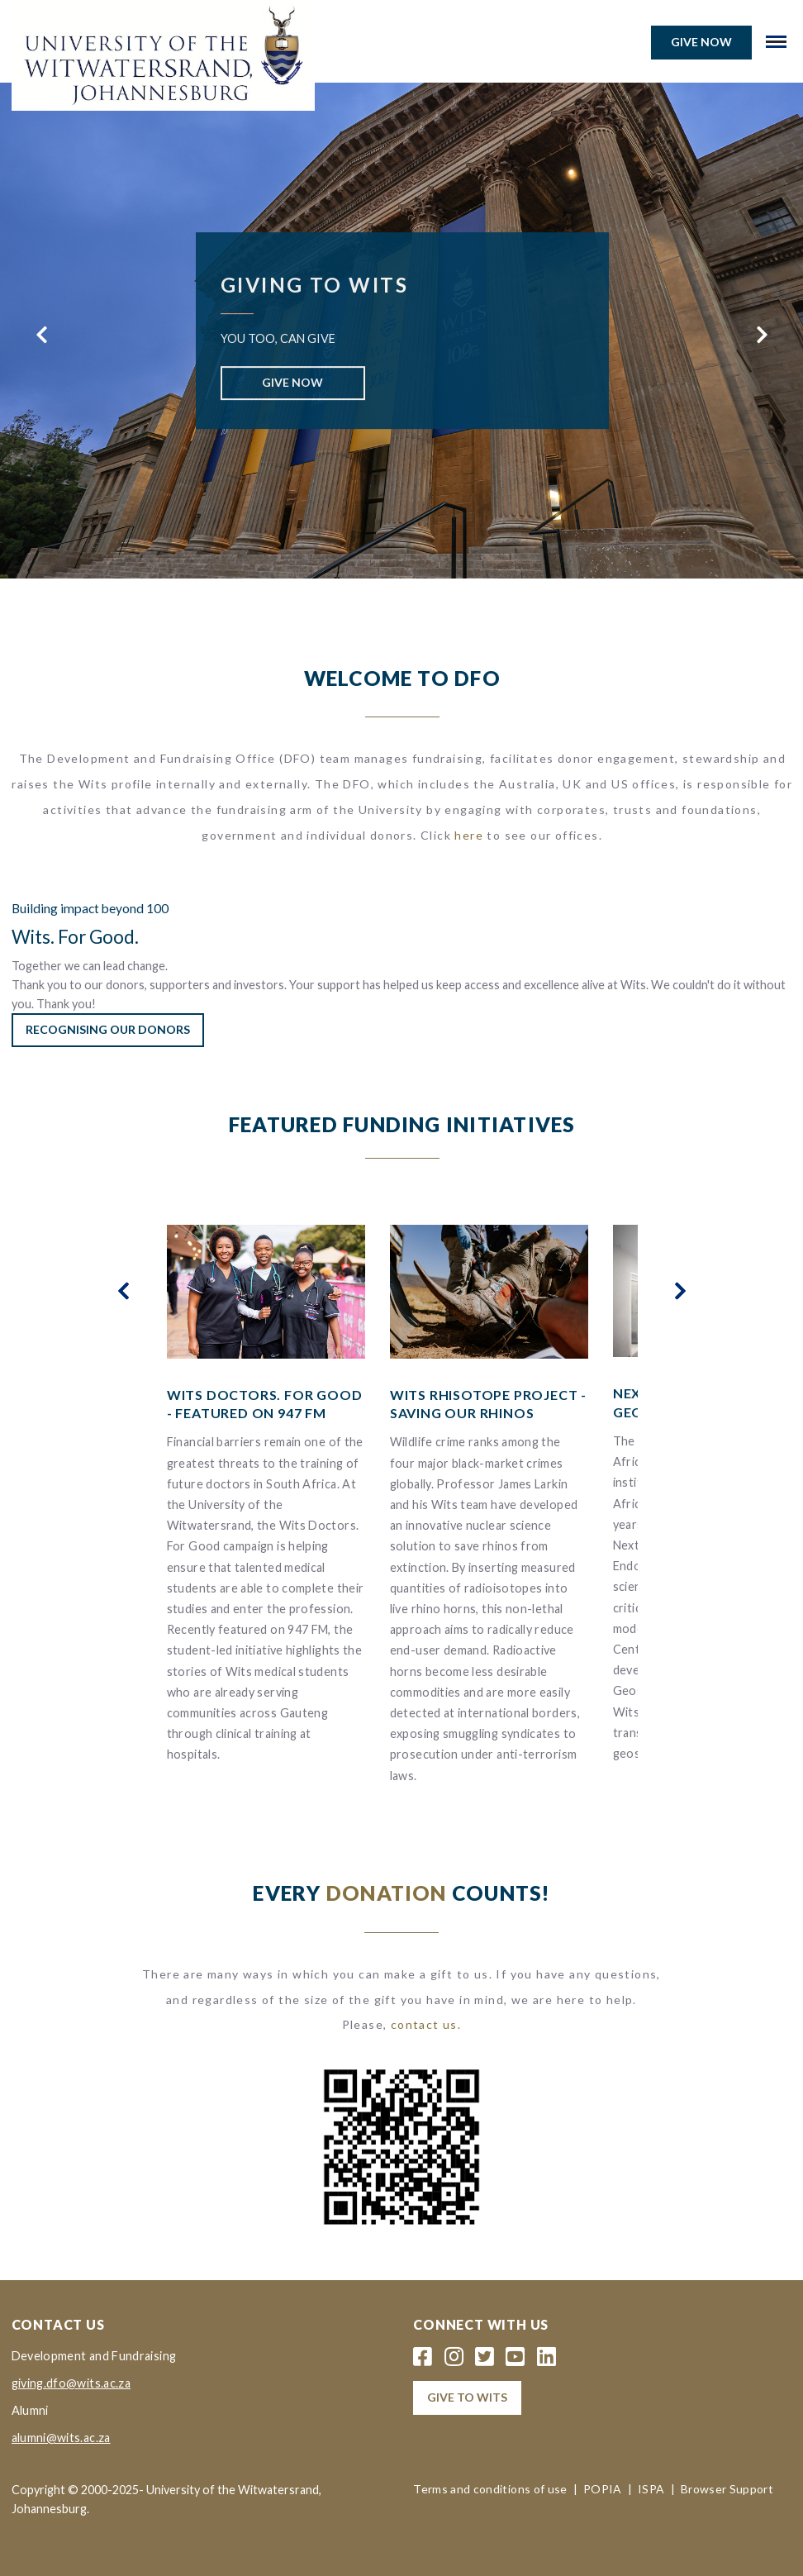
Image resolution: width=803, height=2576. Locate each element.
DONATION (386, 1893)
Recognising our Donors (108, 1029)
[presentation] (41, 335)
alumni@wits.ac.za (61, 2438)
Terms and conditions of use (490, 2489)
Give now (701, 42)
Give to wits (467, 2397)
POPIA (602, 2489)
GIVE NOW (292, 382)
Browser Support (727, 2489)
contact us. (426, 2024)
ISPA (651, 2489)
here (468, 835)
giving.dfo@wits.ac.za (71, 2383)
